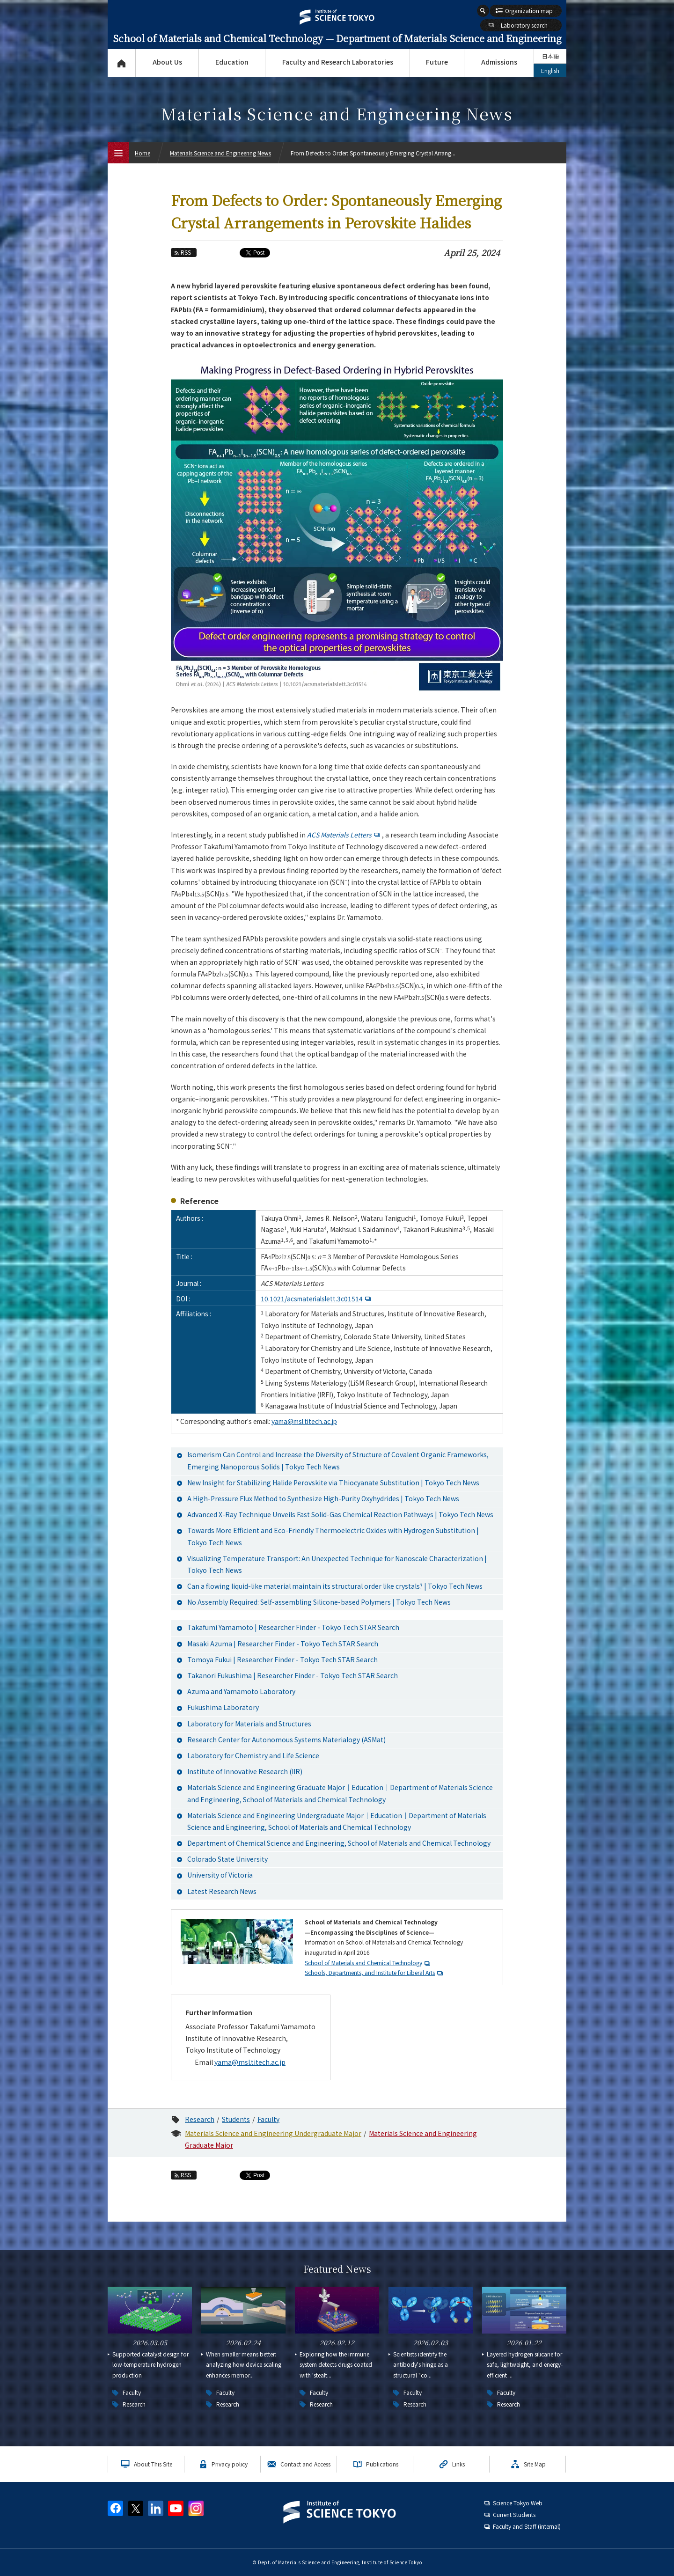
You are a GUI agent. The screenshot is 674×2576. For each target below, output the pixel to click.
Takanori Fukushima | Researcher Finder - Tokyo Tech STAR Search (292, 1675)
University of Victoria (220, 1874)
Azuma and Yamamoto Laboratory (241, 1691)
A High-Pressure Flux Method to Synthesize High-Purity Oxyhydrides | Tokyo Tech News (323, 1498)
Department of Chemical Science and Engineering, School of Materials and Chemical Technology (339, 1843)
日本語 (550, 56)
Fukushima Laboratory (223, 1707)
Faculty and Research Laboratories (337, 61)
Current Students (514, 2514)
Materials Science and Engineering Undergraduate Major (273, 2133)
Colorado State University (227, 1859)
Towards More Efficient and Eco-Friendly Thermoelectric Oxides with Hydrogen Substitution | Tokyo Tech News (333, 1536)
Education (232, 61)
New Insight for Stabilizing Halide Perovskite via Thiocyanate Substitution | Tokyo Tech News (333, 1482)
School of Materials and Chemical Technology (363, 1963)
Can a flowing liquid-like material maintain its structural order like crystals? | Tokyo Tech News (335, 1586)
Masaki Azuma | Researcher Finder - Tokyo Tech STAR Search (282, 1643)
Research (199, 2119)
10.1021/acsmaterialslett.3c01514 (317, 1298)
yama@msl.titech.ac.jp (304, 1421)
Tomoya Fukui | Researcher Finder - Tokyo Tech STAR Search (282, 1659)
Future (437, 61)
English (550, 70)
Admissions (499, 61)
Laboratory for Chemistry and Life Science (253, 1755)
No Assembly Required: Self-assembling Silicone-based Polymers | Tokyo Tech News (319, 1602)
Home (142, 153)
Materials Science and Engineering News (220, 153)
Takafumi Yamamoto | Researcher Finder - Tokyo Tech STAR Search (293, 1627)
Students (236, 2119)
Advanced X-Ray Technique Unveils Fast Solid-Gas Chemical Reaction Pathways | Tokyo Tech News (340, 1514)
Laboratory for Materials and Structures (249, 1723)
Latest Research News (221, 1891)
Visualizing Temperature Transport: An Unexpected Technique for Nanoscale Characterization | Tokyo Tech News (337, 1564)
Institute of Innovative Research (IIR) (244, 1771)
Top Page (121, 63)
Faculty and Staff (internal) (527, 2526)
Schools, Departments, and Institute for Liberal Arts (370, 1972)
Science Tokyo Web (517, 2503)
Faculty (268, 2119)
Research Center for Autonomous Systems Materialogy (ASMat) (286, 1739)
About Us (167, 61)
